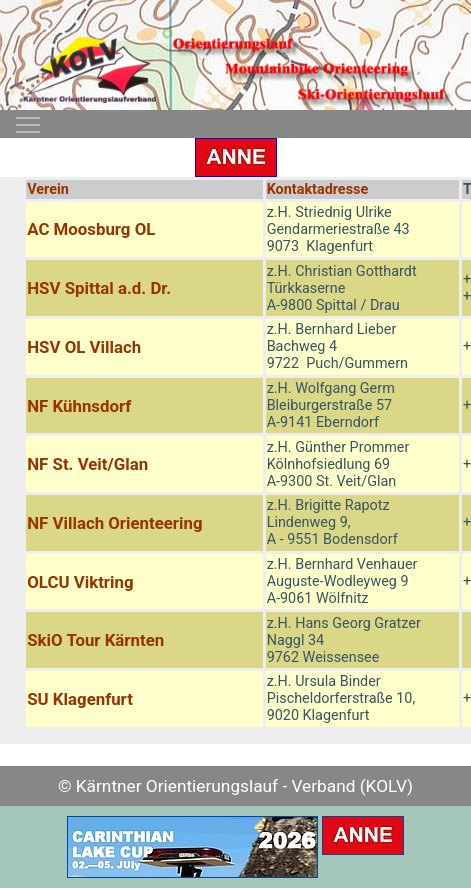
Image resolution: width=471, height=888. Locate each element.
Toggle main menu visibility (29, 118)
